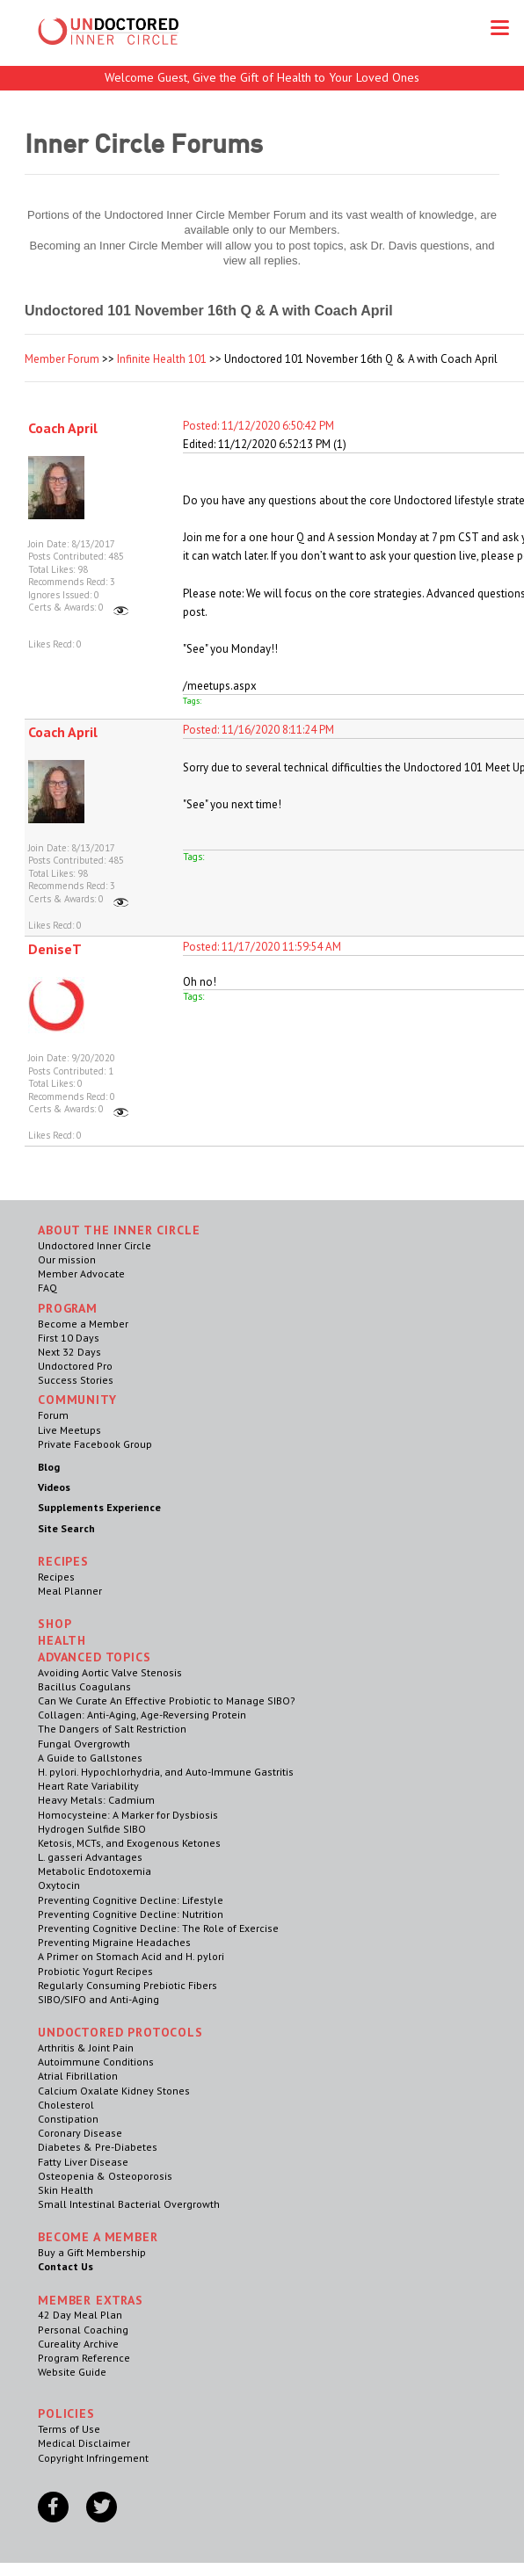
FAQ (47, 1287)
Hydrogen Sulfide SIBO (92, 1828)
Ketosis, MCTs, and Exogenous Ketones (129, 1842)
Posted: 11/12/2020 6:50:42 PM (258, 425)
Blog (49, 1466)
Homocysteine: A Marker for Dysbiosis (128, 1814)
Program (68, 1308)
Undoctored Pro (75, 1365)
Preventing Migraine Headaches (114, 1942)
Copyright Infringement (93, 2457)
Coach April (63, 428)
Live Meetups (69, 1429)
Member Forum (62, 358)
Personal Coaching (83, 2329)
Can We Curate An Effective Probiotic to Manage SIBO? (166, 1700)
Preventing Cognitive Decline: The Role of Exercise (158, 1928)
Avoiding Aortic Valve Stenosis (110, 1672)
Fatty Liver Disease (83, 2161)
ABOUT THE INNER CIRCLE (119, 1230)
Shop (54, 1624)
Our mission (67, 1259)
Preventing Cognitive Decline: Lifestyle (130, 1900)
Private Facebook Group (95, 1444)
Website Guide (72, 2371)
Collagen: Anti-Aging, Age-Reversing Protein (142, 1714)
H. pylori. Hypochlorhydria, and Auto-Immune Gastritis (166, 1771)
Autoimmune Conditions (96, 2061)
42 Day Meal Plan (80, 2314)
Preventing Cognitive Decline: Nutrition (130, 1914)
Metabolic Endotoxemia (94, 1871)
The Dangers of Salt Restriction (112, 1728)
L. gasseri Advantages (90, 1856)
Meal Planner (70, 1590)
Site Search (66, 1528)
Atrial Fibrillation (78, 2075)
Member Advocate (81, 1273)
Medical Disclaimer (84, 2442)
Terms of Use (69, 2428)
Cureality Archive (78, 2343)
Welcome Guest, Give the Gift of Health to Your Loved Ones (262, 77)
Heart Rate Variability (88, 1785)
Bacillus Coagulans (84, 1686)
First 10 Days (68, 1337)
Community (77, 1399)
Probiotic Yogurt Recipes (95, 1971)
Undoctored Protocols (120, 2032)
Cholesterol (66, 2104)
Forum (53, 1415)
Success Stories (75, 1379)
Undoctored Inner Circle (94, 1245)
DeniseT (55, 949)
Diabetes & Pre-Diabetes (97, 2146)
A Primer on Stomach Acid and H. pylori (131, 1956)
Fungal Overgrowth (84, 1743)
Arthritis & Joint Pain (86, 2047)
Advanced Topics (94, 1657)
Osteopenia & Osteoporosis (105, 2175)
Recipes (56, 1576)
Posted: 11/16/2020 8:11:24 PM (258, 729)
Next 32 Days (69, 1351)
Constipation (68, 2118)
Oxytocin (59, 1885)
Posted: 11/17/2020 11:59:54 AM (262, 946)
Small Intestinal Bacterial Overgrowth (129, 2204)
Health (62, 1640)
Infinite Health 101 (162, 358)
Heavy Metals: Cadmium (96, 1799)
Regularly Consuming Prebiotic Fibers (127, 1985)
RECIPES (63, 1561)
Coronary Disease (80, 2132)
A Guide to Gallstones (90, 1757)
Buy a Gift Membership (92, 2252)
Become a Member (83, 1323)
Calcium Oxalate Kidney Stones (114, 2090)
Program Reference (84, 2357)
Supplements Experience (99, 1507)
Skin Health (65, 2189)
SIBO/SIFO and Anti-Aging (98, 1999)
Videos (54, 1487)
